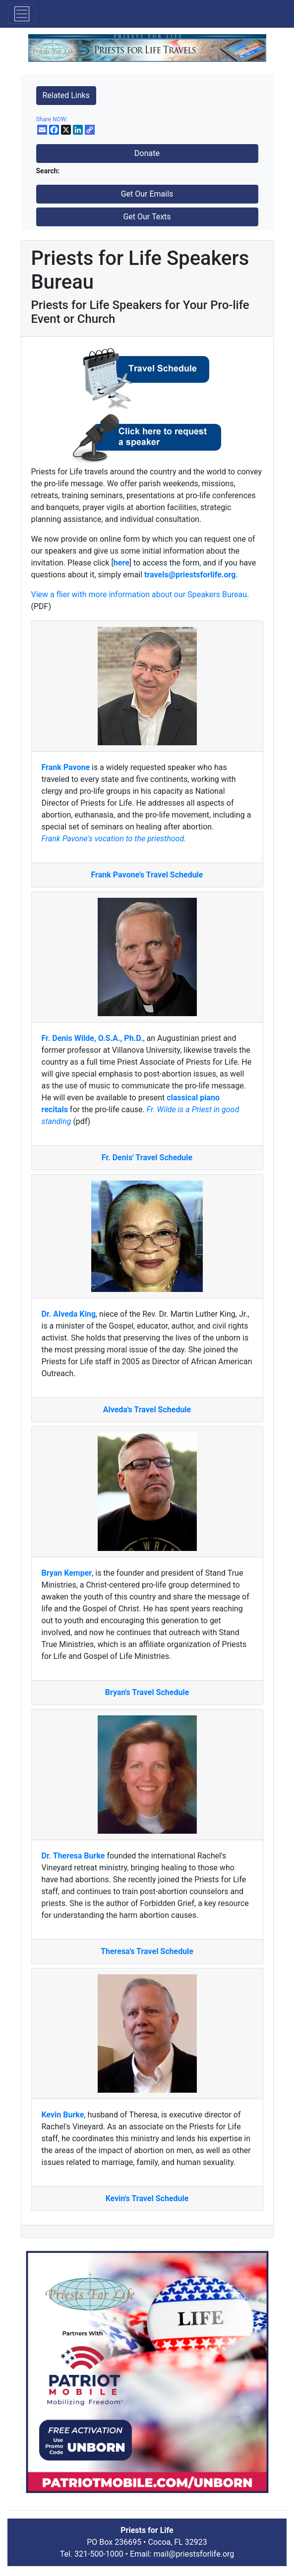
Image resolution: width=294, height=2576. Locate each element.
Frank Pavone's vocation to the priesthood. (114, 838)
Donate (147, 153)
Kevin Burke (63, 2114)
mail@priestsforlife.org (194, 2554)
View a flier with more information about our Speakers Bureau (139, 594)
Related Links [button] (66, 95)
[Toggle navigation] (22, 14)
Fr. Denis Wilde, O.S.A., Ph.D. (92, 1038)
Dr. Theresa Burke (73, 1855)
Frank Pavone (66, 767)
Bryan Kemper (67, 1573)
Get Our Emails (147, 194)
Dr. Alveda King (69, 1314)
